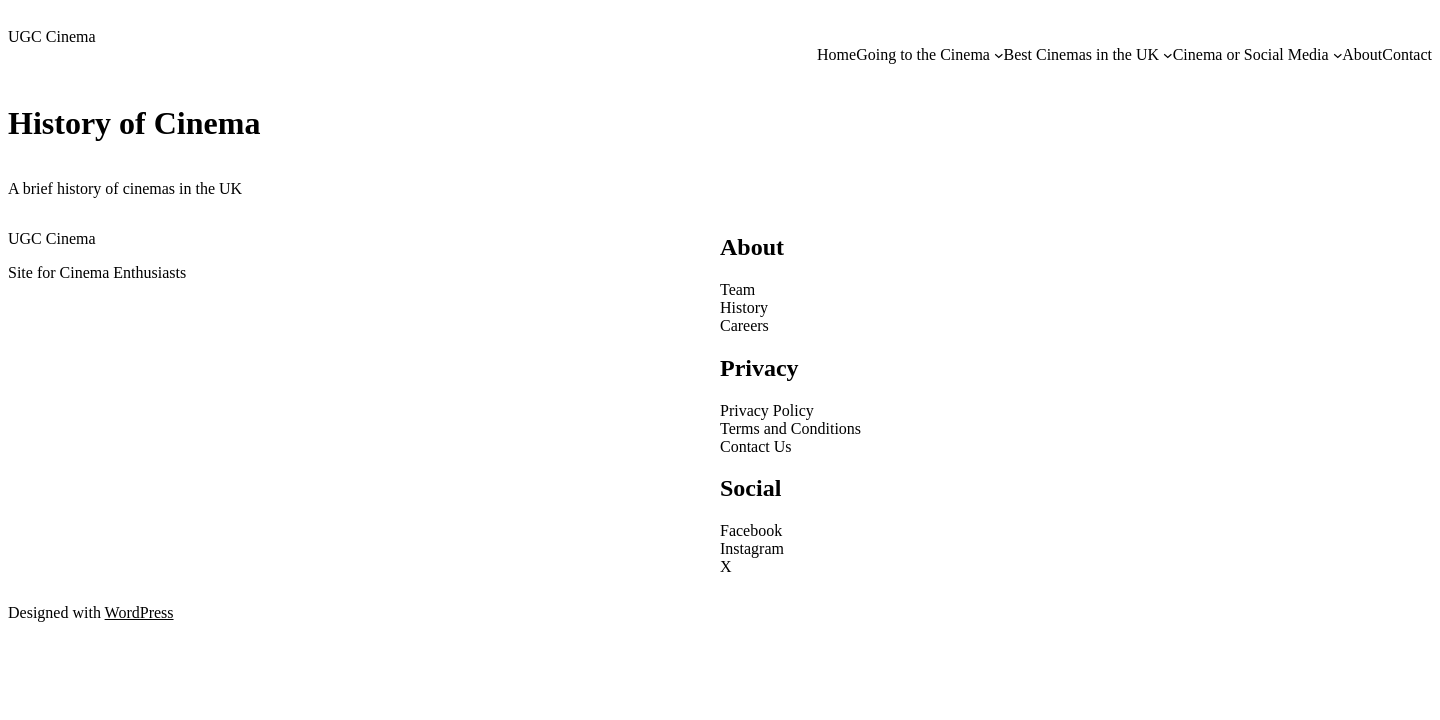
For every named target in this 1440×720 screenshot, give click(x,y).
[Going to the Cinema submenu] (999, 55)
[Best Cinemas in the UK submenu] (1168, 55)
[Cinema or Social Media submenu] (1338, 55)
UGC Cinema (52, 36)
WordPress (139, 612)
